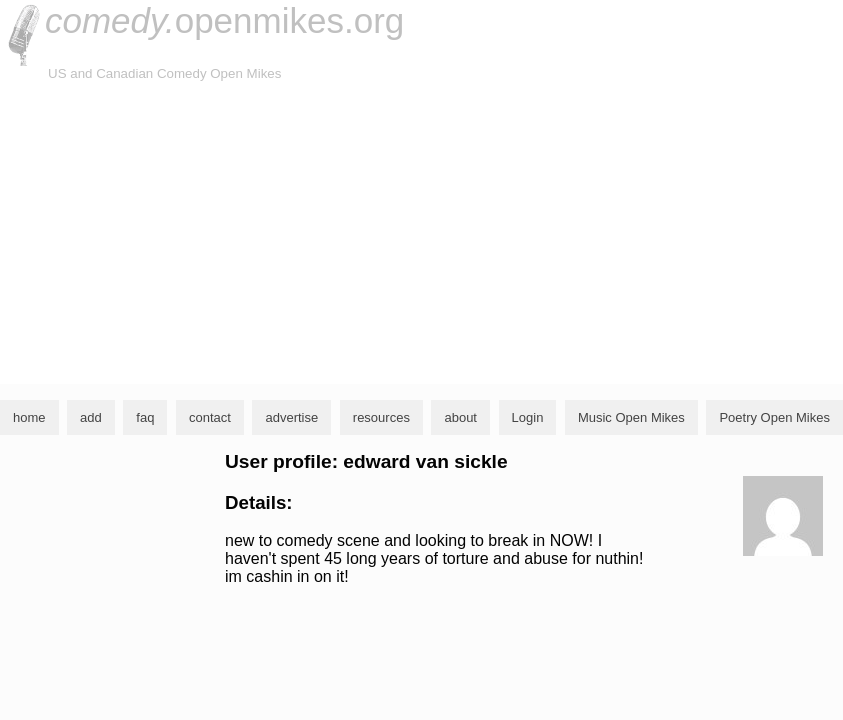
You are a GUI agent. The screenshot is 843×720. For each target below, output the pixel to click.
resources (381, 417)
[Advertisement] (421, 234)
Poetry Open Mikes (774, 417)
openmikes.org (224, 20)
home (29, 417)
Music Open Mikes (631, 417)
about (460, 417)
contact (210, 417)
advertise (291, 417)
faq (145, 417)
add (91, 417)
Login (528, 417)
